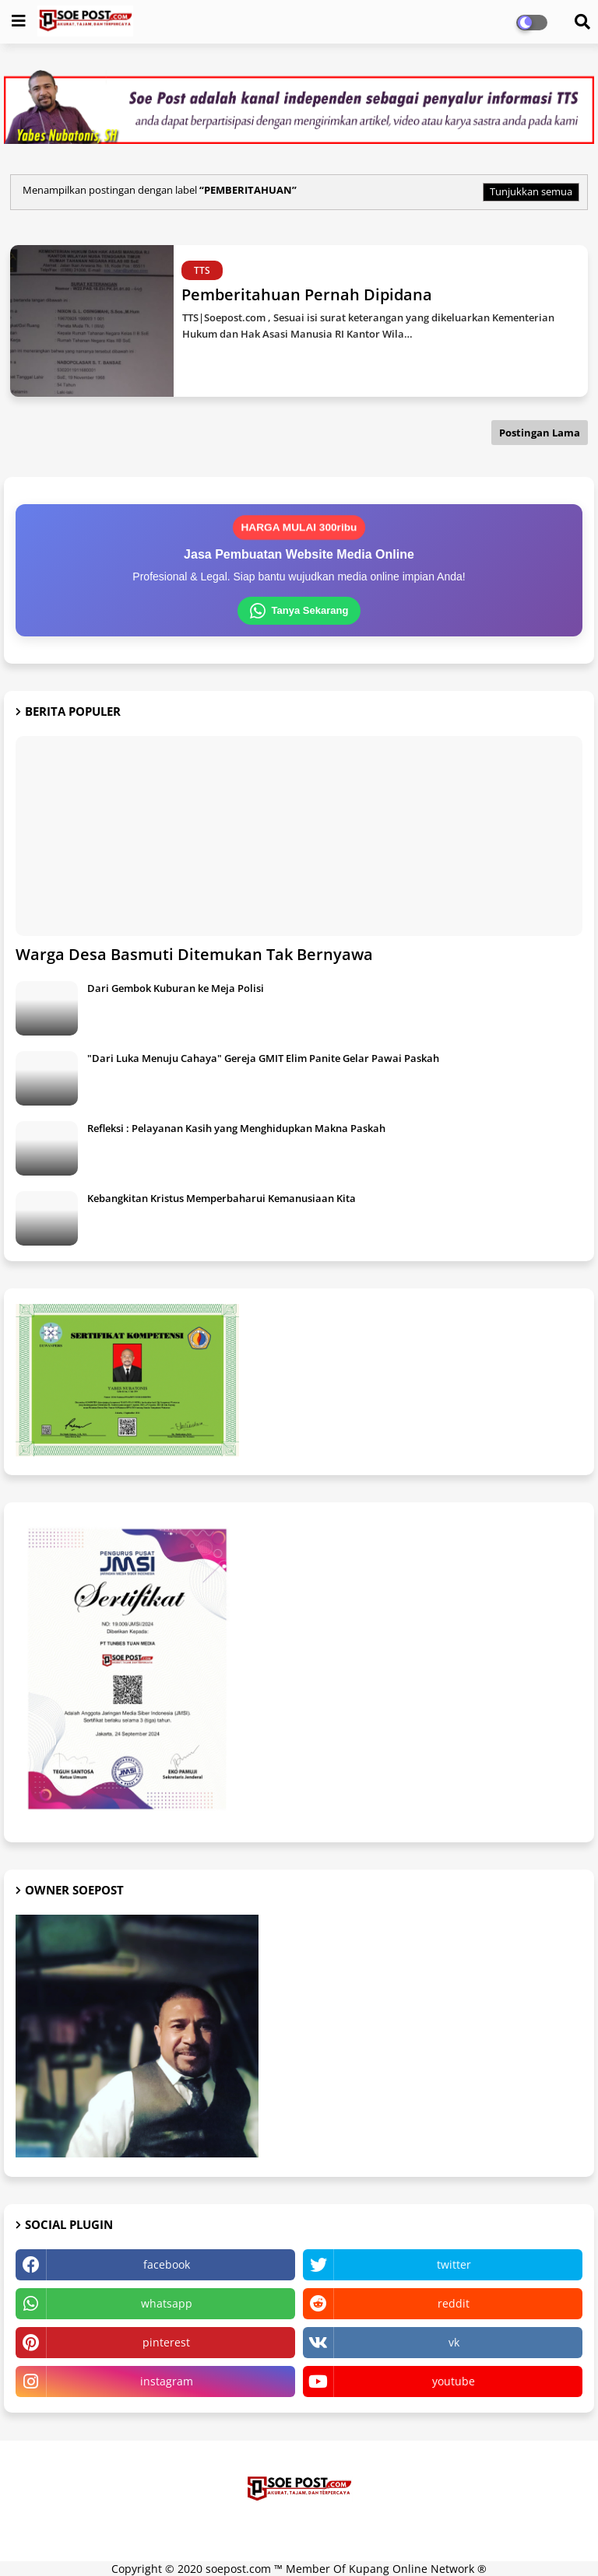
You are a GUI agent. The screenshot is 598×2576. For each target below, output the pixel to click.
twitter (454, 2264)
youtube (453, 2381)
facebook (166, 2264)
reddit (454, 2303)
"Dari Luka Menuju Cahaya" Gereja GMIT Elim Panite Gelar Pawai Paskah (263, 1058)
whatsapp (166, 2303)
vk (453, 2342)
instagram (166, 2381)
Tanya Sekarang (299, 611)
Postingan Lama (539, 433)
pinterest (166, 2342)
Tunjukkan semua (531, 191)
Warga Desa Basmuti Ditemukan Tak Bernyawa (194, 954)
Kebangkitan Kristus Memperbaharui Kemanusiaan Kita (221, 1198)
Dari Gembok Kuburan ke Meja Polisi (175, 988)
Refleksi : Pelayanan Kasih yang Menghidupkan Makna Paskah (236, 1128)
